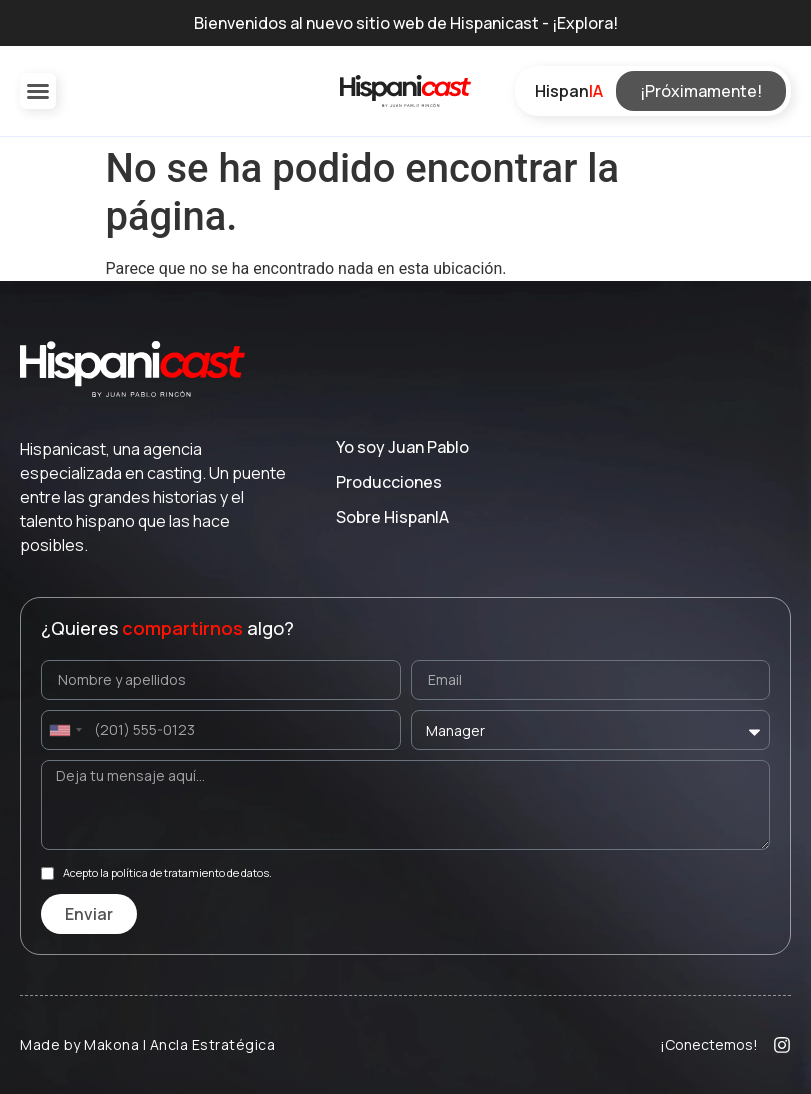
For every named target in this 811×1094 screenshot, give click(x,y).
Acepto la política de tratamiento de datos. (167, 873)
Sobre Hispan (392, 517)
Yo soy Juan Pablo (402, 447)
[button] (38, 91)
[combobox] (65, 730)
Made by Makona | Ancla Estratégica (147, 1044)
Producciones (389, 482)
